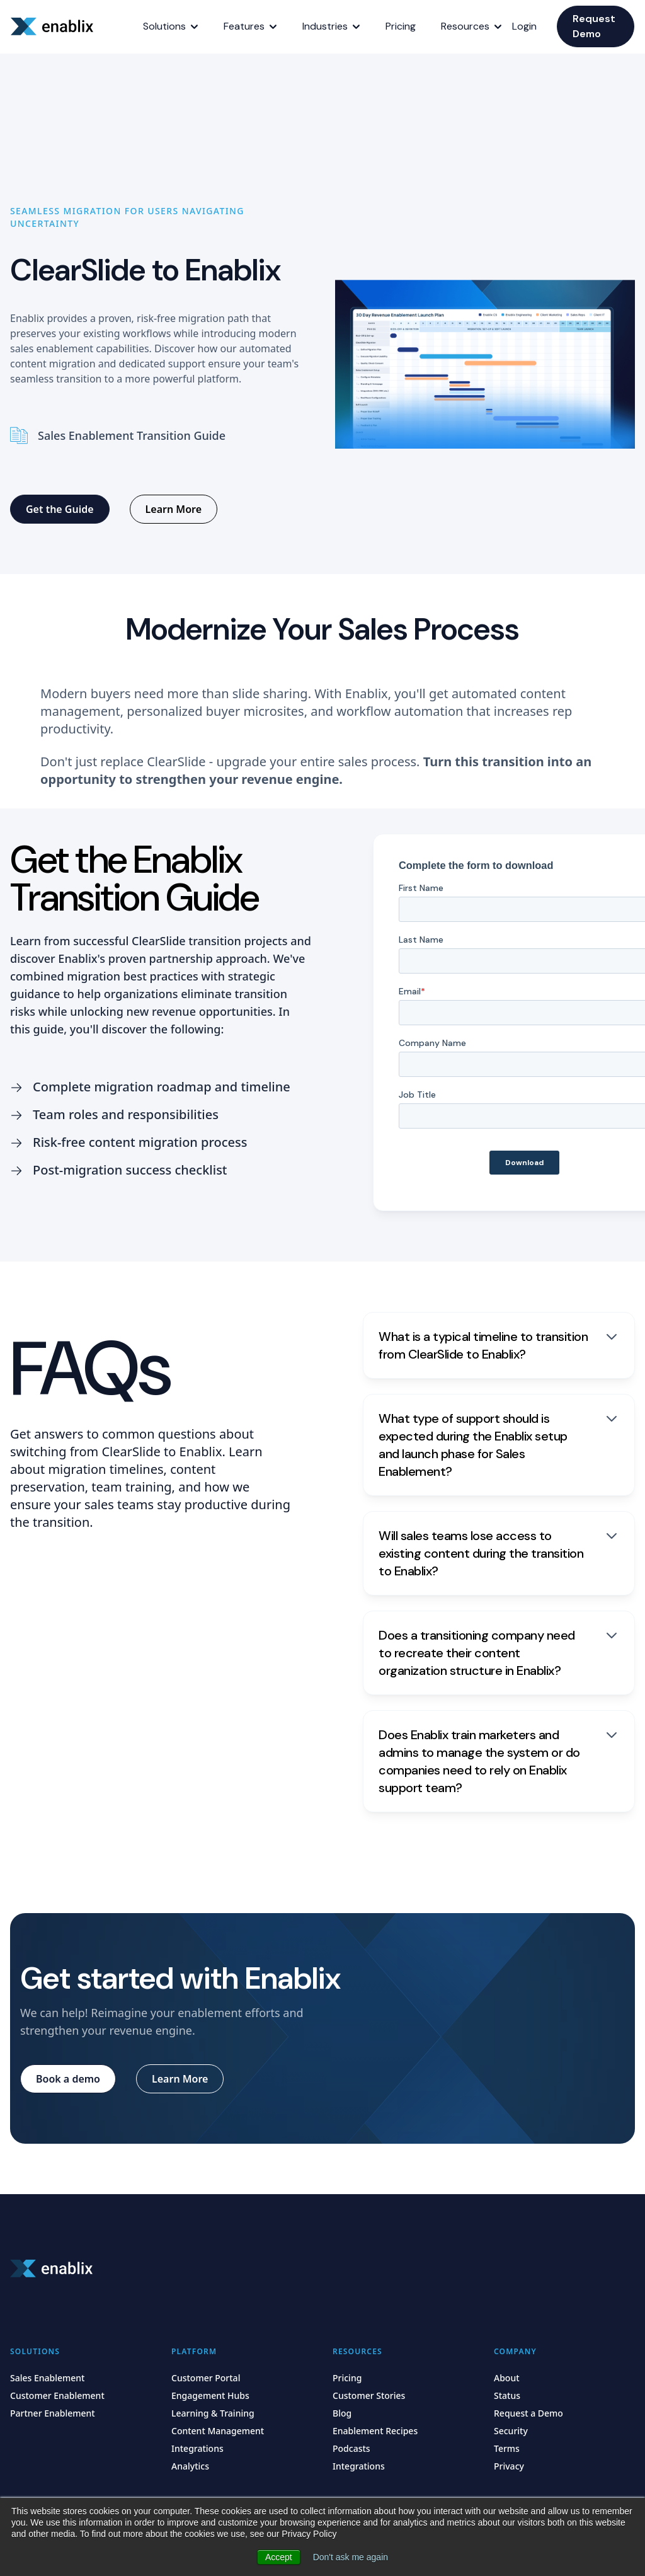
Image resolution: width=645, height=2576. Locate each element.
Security (511, 2431)
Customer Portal (205, 2378)
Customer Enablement (57, 2395)
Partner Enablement (52, 2413)
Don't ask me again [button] (350, 2557)
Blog (342, 2413)
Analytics (190, 2466)
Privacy (509, 2466)
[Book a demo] (68, 2078)
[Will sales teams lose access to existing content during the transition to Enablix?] (499, 1553)
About (507, 2378)
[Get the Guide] (60, 509)
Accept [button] (278, 2557)
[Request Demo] (595, 26)
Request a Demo (528, 2413)
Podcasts (351, 2448)
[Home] (54, 26)
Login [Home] (524, 26)
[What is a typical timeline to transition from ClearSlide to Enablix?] (499, 1345)
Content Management (217, 2431)
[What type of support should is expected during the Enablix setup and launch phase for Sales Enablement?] (499, 1445)
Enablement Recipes (375, 2431)
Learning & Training (212, 2413)
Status (507, 2395)
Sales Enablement (47, 2378)
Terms (507, 2448)
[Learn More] (174, 509)
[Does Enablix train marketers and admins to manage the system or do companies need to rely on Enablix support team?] (499, 1761)
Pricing (347, 2378)
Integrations (197, 2448)
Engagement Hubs (210, 2395)
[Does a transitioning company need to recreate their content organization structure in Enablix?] (499, 1652)
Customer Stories (369, 2395)
